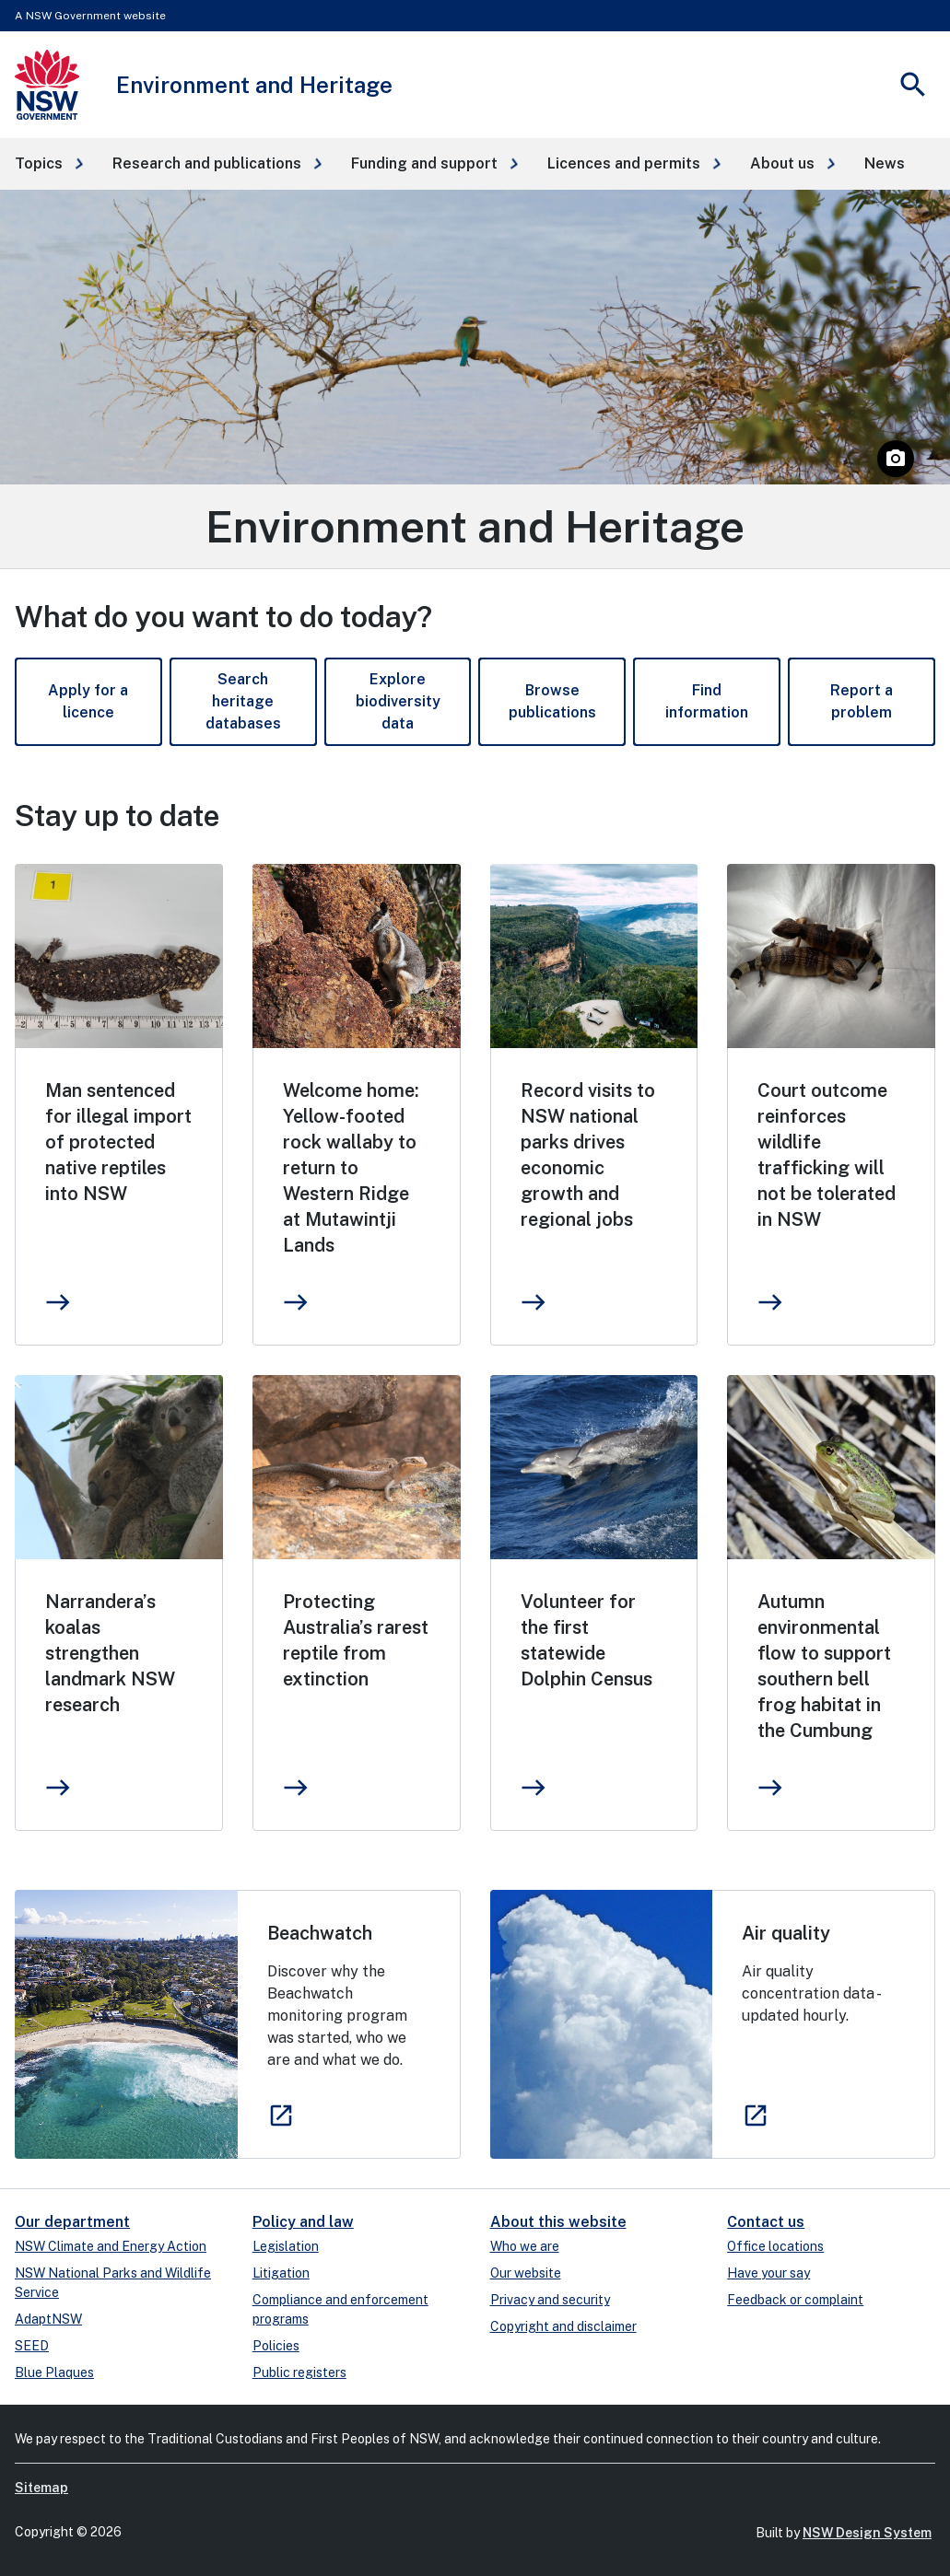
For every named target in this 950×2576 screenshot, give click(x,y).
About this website (558, 2222)
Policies (275, 2345)
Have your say (768, 2273)
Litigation (281, 2273)
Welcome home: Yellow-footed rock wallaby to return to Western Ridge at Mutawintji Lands (351, 1167)
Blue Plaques (54, 2372)
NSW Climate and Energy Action (110, 2246)
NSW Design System (867, 2532)
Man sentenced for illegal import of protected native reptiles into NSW (118, 1142)
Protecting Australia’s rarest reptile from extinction (355, 1640)
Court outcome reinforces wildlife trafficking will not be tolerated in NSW (826, 1154)
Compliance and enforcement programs (340, 2309)
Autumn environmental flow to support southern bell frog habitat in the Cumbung (824, 1666)
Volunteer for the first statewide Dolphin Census (586, 1640)
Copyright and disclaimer (563, 2326)
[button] (49, 164)
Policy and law (303, 2222)
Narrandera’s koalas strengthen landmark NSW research (110, 1653)
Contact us (765, 2222)
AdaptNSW (48, 2319)
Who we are (524, 2246)
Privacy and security (550, 2299)
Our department (72, 2222)
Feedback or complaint (795, 2299)
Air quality (786, 1933)
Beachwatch (319, 1933)
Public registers (299, 2372)
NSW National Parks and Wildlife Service (113, 2283)
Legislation (285, 2246)
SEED (32, 2345)
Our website (525, 2273)
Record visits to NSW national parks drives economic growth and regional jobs (588, 1154)
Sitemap (41, 2487)
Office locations (775, 2246)
